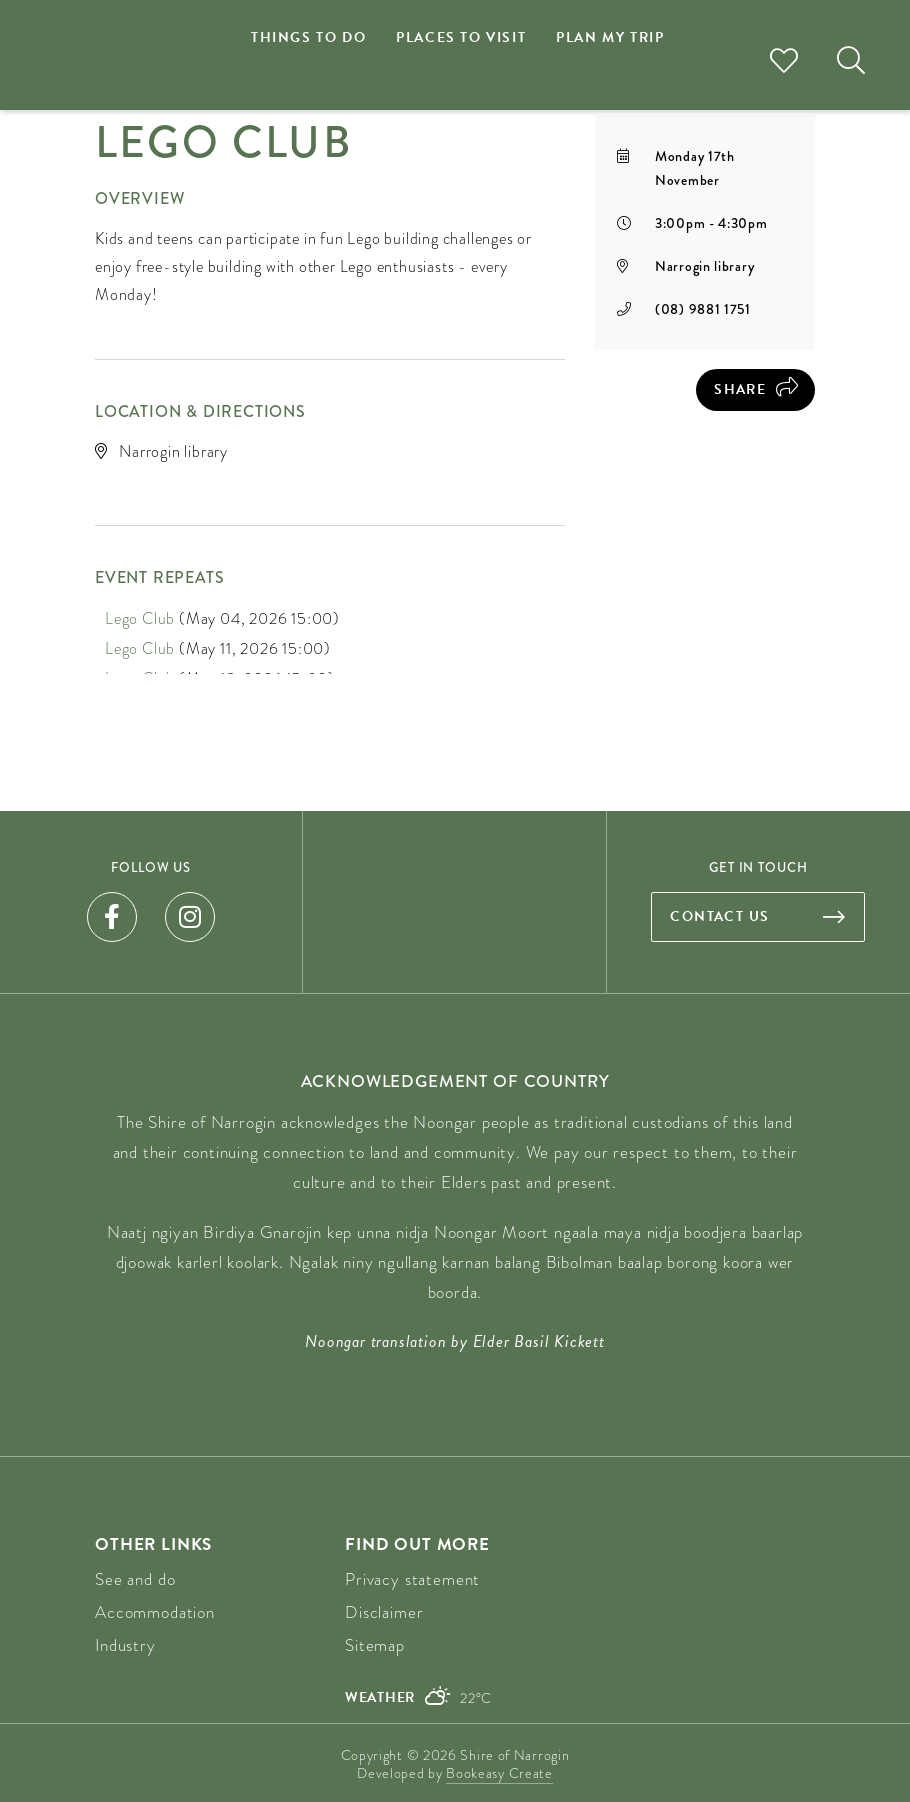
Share (740, 389)
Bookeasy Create (499, 1773)
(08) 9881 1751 (703, 309)
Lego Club (140, 618)
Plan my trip (610, 37)
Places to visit (461, 37)
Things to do (308, 37)
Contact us (719, 916)
